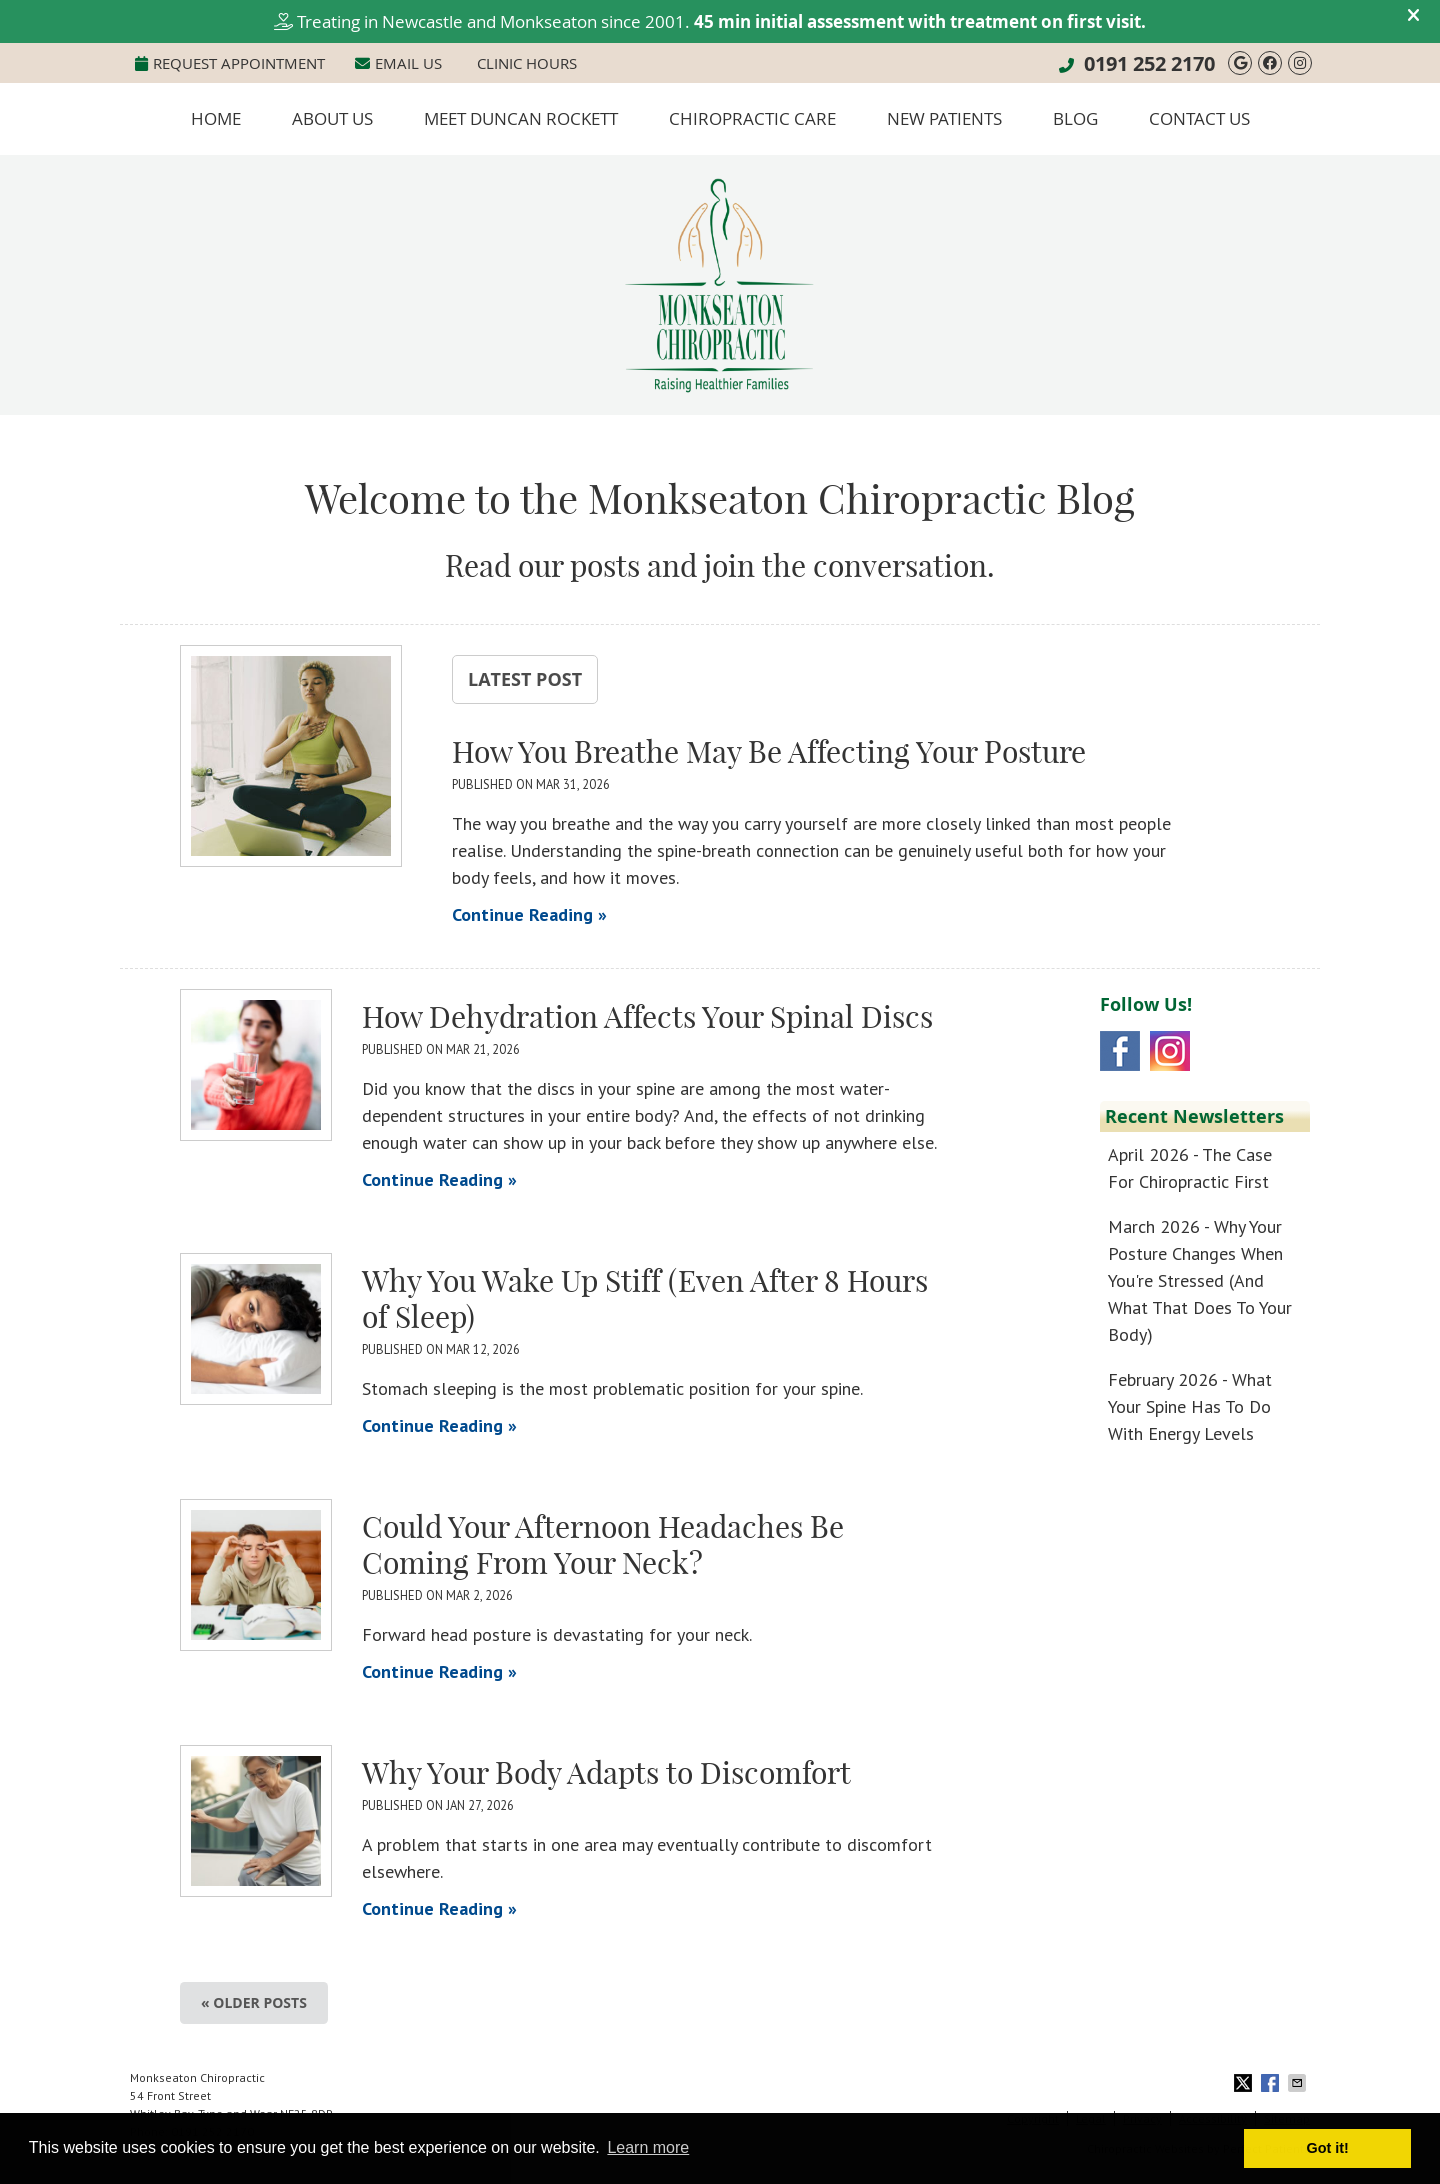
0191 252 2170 (1149, 63)
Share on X (1245, 2083)
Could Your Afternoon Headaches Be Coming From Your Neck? (603, 1545)
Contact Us (1199, 118)
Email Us (398, 63)
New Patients (944, 118)
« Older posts (254, 2002)
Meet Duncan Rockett (521, 118)
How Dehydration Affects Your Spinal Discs (647, 1017)
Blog (1075, 118)
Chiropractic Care (752, 118)
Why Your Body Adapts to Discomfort (606, 1773)
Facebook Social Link (1120, 1051)
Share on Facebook (1272, 2083)
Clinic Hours (527, 63)
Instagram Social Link (1170, 1051)
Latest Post (525, 679)
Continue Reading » (529, 914)
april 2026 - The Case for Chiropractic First (1190, 1168)
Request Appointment (230, 63)
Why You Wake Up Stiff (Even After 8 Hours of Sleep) (645, 1299)
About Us (332, 118)
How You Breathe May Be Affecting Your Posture (769, 752)
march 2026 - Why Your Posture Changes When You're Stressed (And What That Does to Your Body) (1200, 1280)
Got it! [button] (1328, 2148)
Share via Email (1299, 2083)
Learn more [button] (648, 2147)
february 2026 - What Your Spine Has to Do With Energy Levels (1190, 1406)
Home (216, 118)
